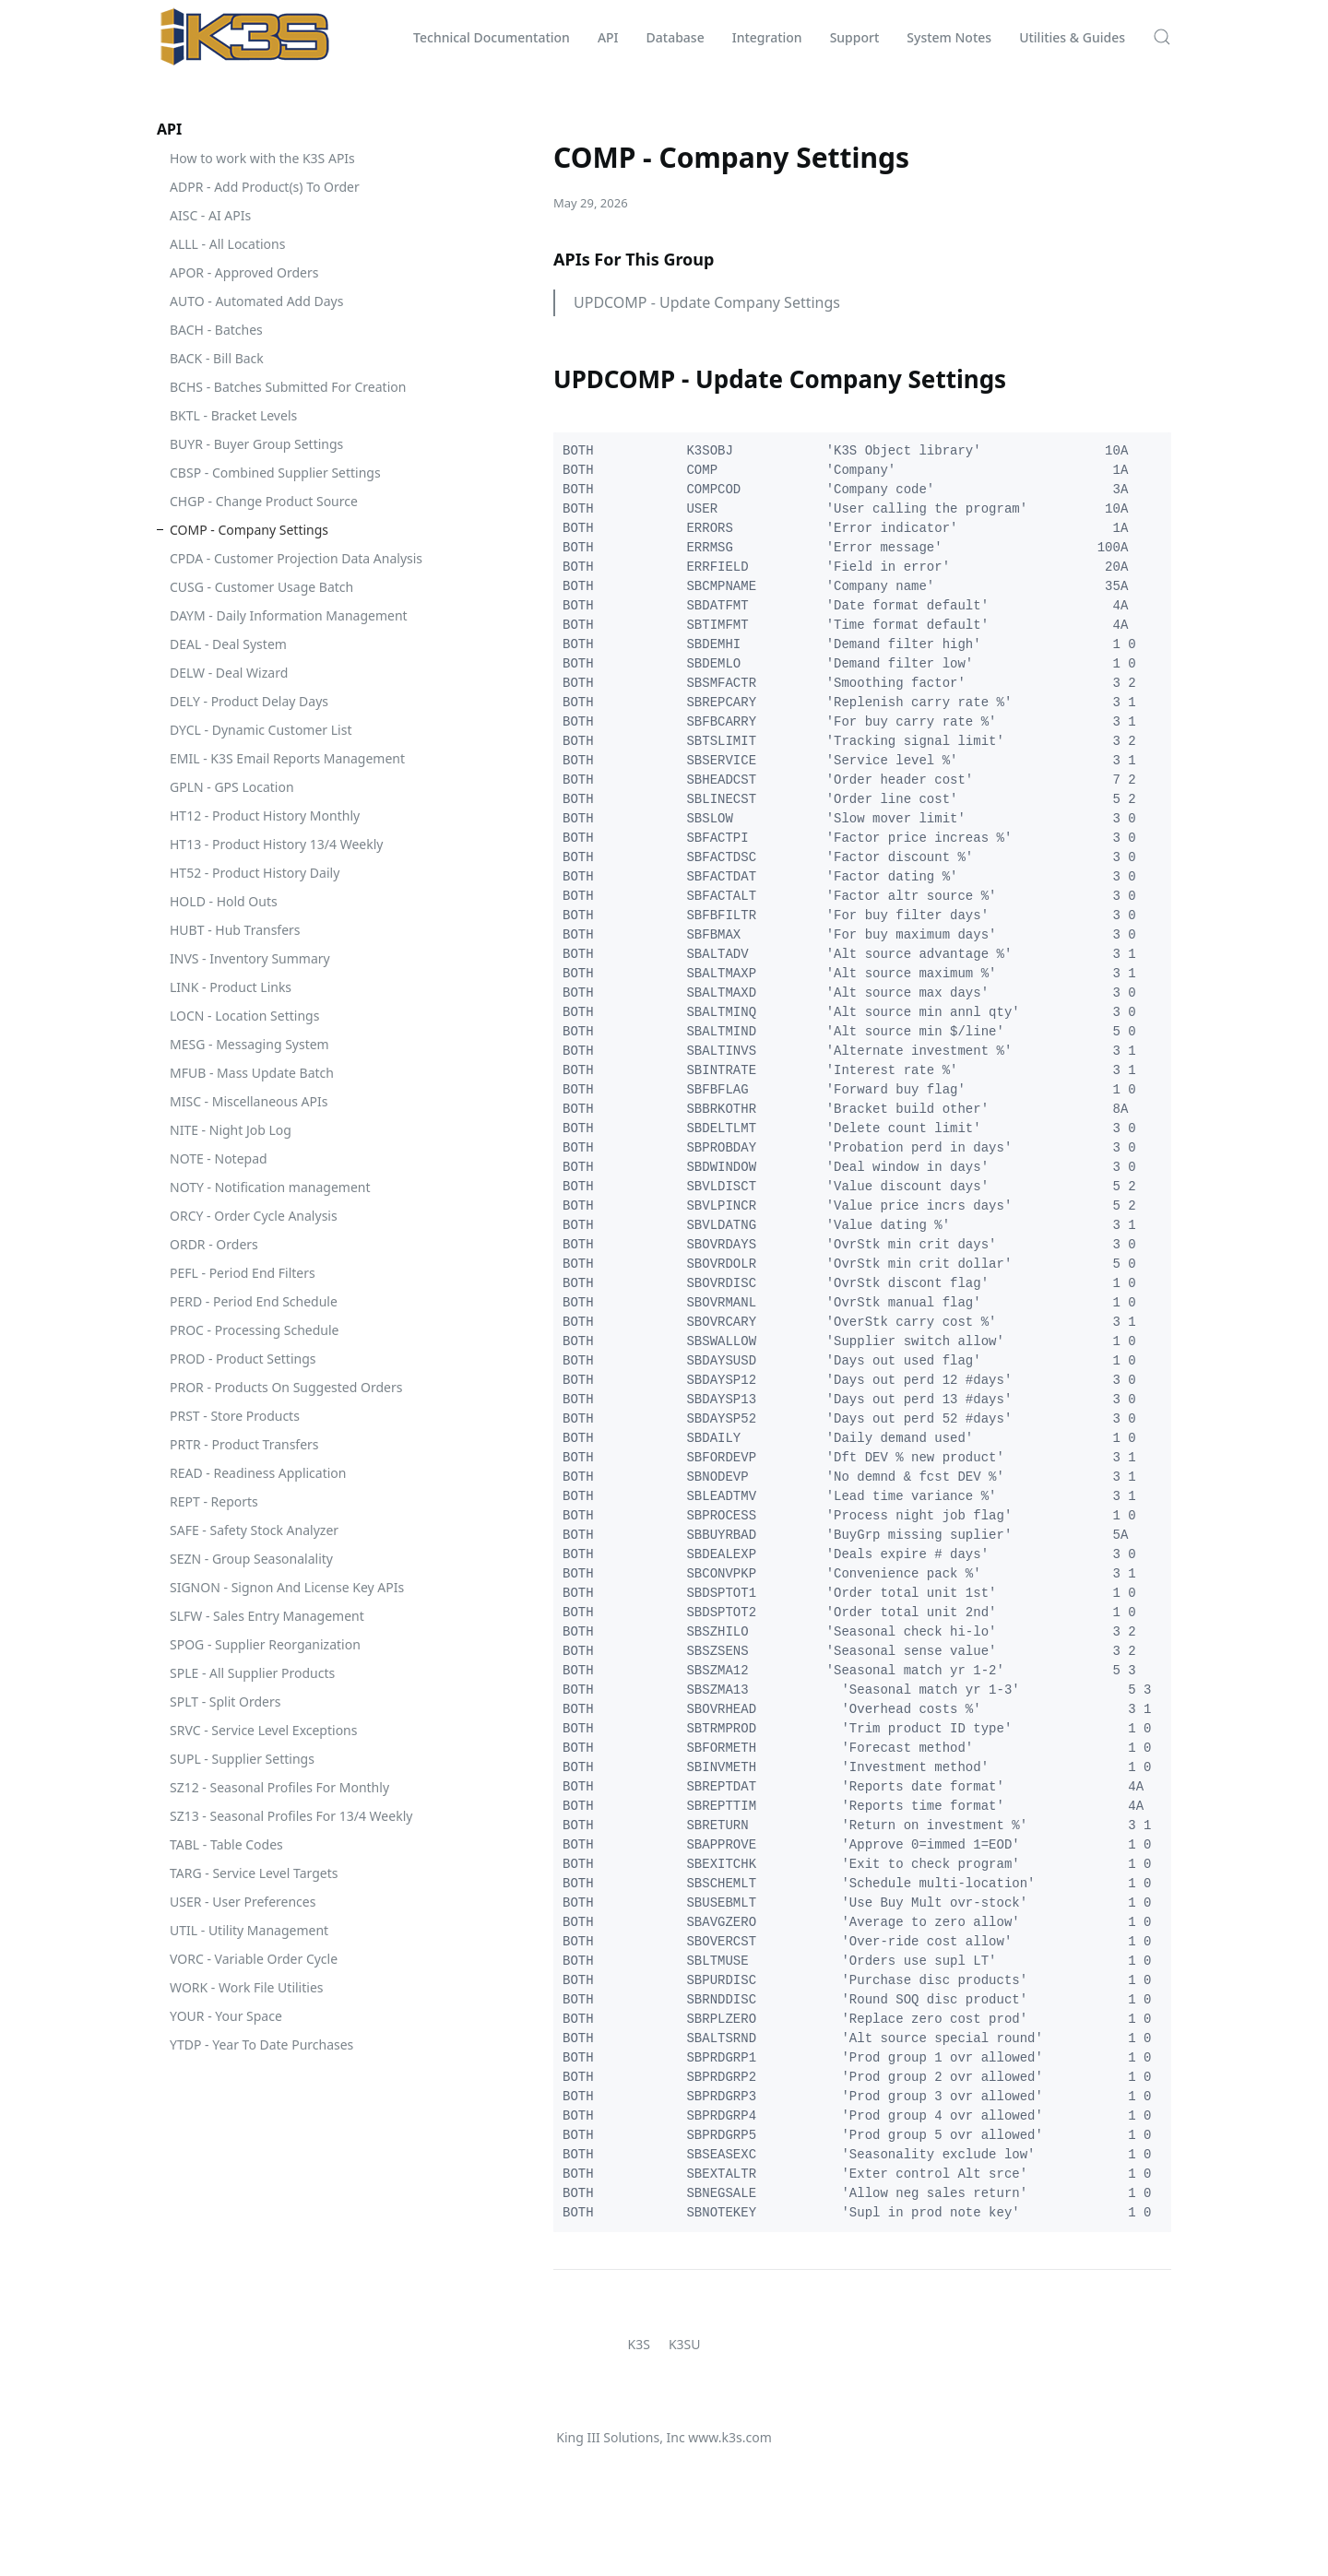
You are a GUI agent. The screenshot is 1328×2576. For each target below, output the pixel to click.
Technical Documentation (491, 37)
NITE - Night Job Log (230, 1130)
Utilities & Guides (1072, 37)
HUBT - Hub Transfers (235, 930)
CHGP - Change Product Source (264, 501)
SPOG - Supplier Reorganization (265, 1644)
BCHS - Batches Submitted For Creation (288, 387)
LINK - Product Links (230, 987)
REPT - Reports (214, 1501)
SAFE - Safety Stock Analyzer (254, 1530)
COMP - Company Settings (249, 529)
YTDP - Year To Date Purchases (261, 2044)
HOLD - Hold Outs (224, 901)
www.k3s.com (729, 2437)
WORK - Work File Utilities (247, 1987)
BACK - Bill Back (217, 358)
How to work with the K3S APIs (262, 158)
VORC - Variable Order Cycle (254, 1958)
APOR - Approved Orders (244, 272)
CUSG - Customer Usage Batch (261, 587)
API (608, 37)
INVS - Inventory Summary (250, 958)
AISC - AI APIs (210, 215)
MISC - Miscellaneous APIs (248, 1101)
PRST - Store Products (235, 1415)
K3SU (685, 2344)
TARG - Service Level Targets (254, 1873)
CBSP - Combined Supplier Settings (275, 472)
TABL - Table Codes (226, 1844)
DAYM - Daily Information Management (289, 615)
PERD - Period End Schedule (254, 1301)
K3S (639, 2344)
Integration (767, 37)
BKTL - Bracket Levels (233, 415)
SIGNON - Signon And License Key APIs (287, 1587)
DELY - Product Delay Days (249, 701)
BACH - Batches (216, 329)
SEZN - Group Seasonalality (251, 1558)
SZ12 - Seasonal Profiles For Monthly (279, 1787)
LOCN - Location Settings (244, 1015)
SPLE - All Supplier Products (252, 1673)
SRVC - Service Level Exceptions (263, 1730)
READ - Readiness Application (258, 1473)
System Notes (949, 37)
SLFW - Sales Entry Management (267, 1616)
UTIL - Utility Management (249, 1930)
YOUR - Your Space (226, 2016)
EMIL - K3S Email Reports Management (287, 758)
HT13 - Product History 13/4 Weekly (277, 844)
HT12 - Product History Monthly (265, 815)
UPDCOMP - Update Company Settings (707, 302)
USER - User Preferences (242, 1901)
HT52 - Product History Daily (254, 872)
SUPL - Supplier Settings (242, 1758)
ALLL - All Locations (227, 244)
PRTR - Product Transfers (244, 1444)
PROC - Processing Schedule (254, 1330)
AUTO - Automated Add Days (256, 301)
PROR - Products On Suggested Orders (286, 1387)
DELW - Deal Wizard (229, 672)
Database (675, 37)
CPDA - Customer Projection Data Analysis (296, 558)
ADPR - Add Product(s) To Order (265, 186)
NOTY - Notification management (270, 1187)
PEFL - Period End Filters (242, 1273)
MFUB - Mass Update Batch (252, 1072)
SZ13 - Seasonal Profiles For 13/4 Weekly (291, 1816)
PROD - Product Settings (243, 1358)
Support (855, 37)
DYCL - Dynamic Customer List (260, 730)
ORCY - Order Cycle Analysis (254, 1215)
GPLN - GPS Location (232, 787)
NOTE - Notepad (218, 1158)
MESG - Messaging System (249, 1044)
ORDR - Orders (214, 1244)
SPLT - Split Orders (225, 1701)
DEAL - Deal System (228, 644)
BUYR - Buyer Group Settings (256, 444)
